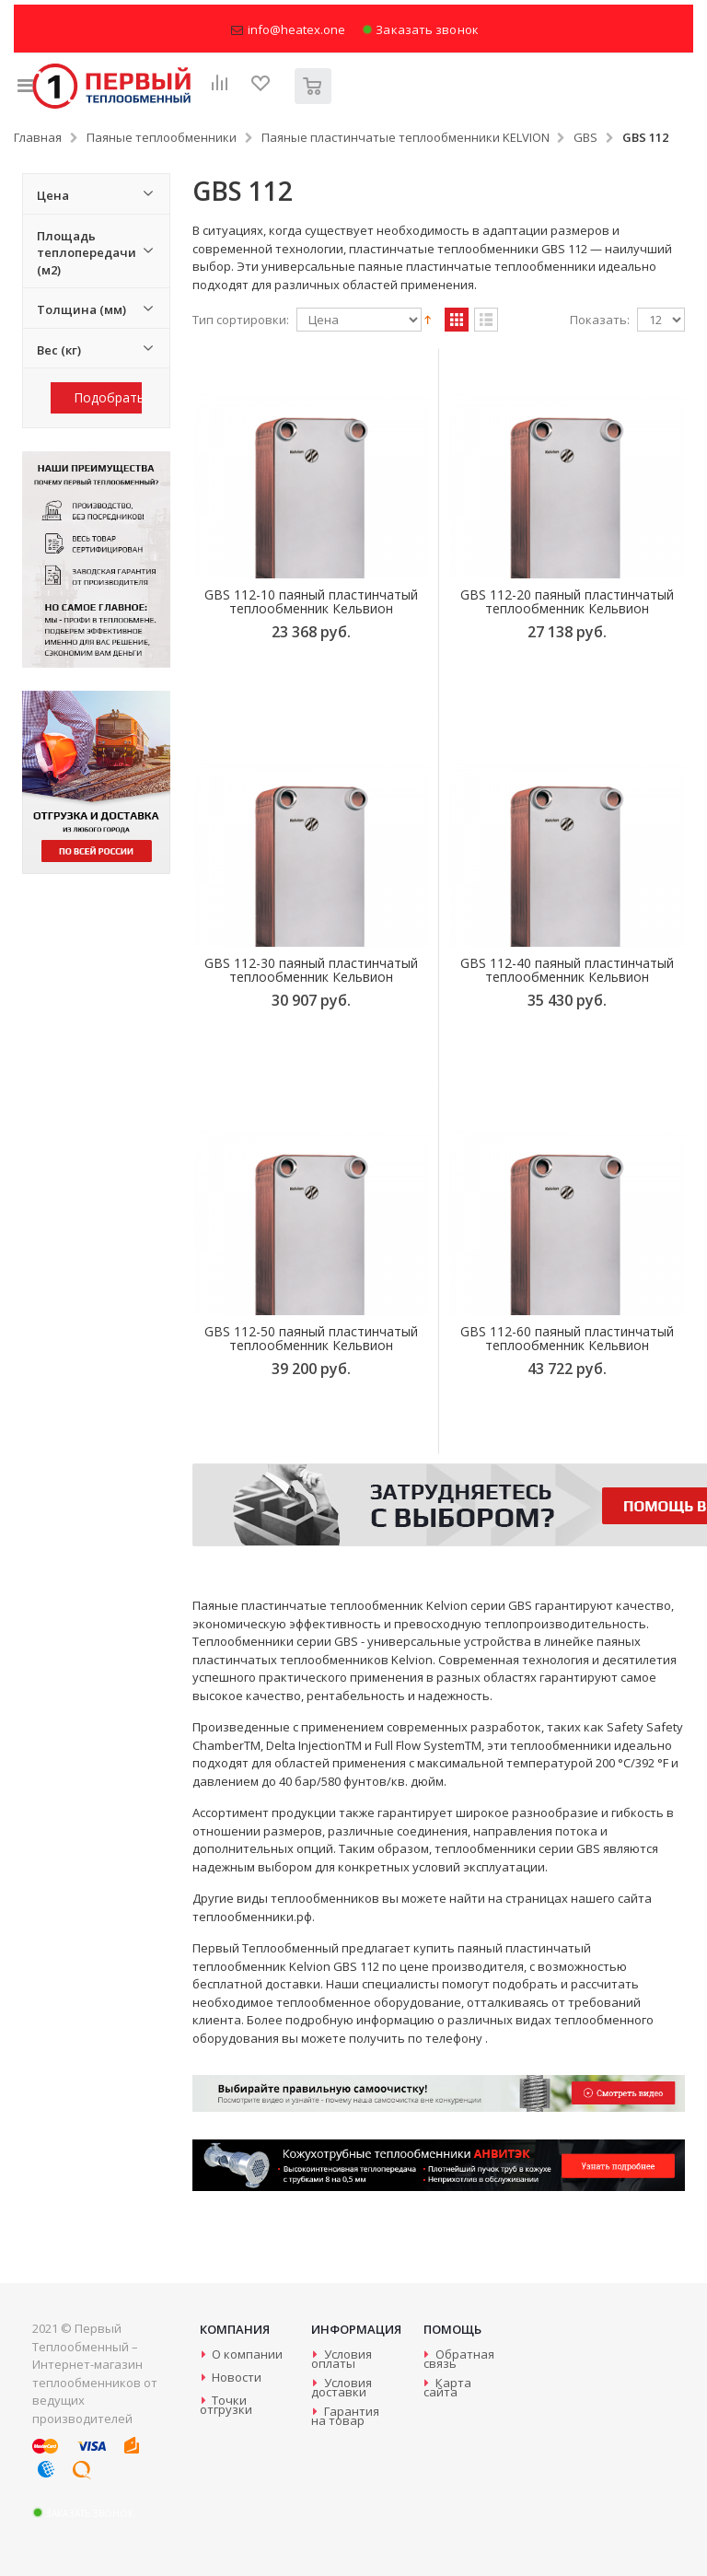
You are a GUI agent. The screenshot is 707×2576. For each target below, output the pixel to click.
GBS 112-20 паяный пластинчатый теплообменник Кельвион (567, 601)
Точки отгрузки (226, 2405)
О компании (247, 2354)
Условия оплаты (341, 2359)
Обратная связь (458, 2359)
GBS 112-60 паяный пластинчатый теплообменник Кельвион (567, 1338)
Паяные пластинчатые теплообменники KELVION (405, 137)
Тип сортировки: (240, 320)
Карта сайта (447, 2387)
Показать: (600, 320)
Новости (236, 2377)
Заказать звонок (420, 30)
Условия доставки (341, 2387)
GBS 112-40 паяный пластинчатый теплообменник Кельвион (567, 969)
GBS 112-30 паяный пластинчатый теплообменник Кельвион (311, 969)
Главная (38, 137)
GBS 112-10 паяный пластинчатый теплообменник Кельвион (311, 601)
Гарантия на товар (344, 2416)
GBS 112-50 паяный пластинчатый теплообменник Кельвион (311, 1338)
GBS (585, 137)
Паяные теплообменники (162, 137)
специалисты (400, 1984)
